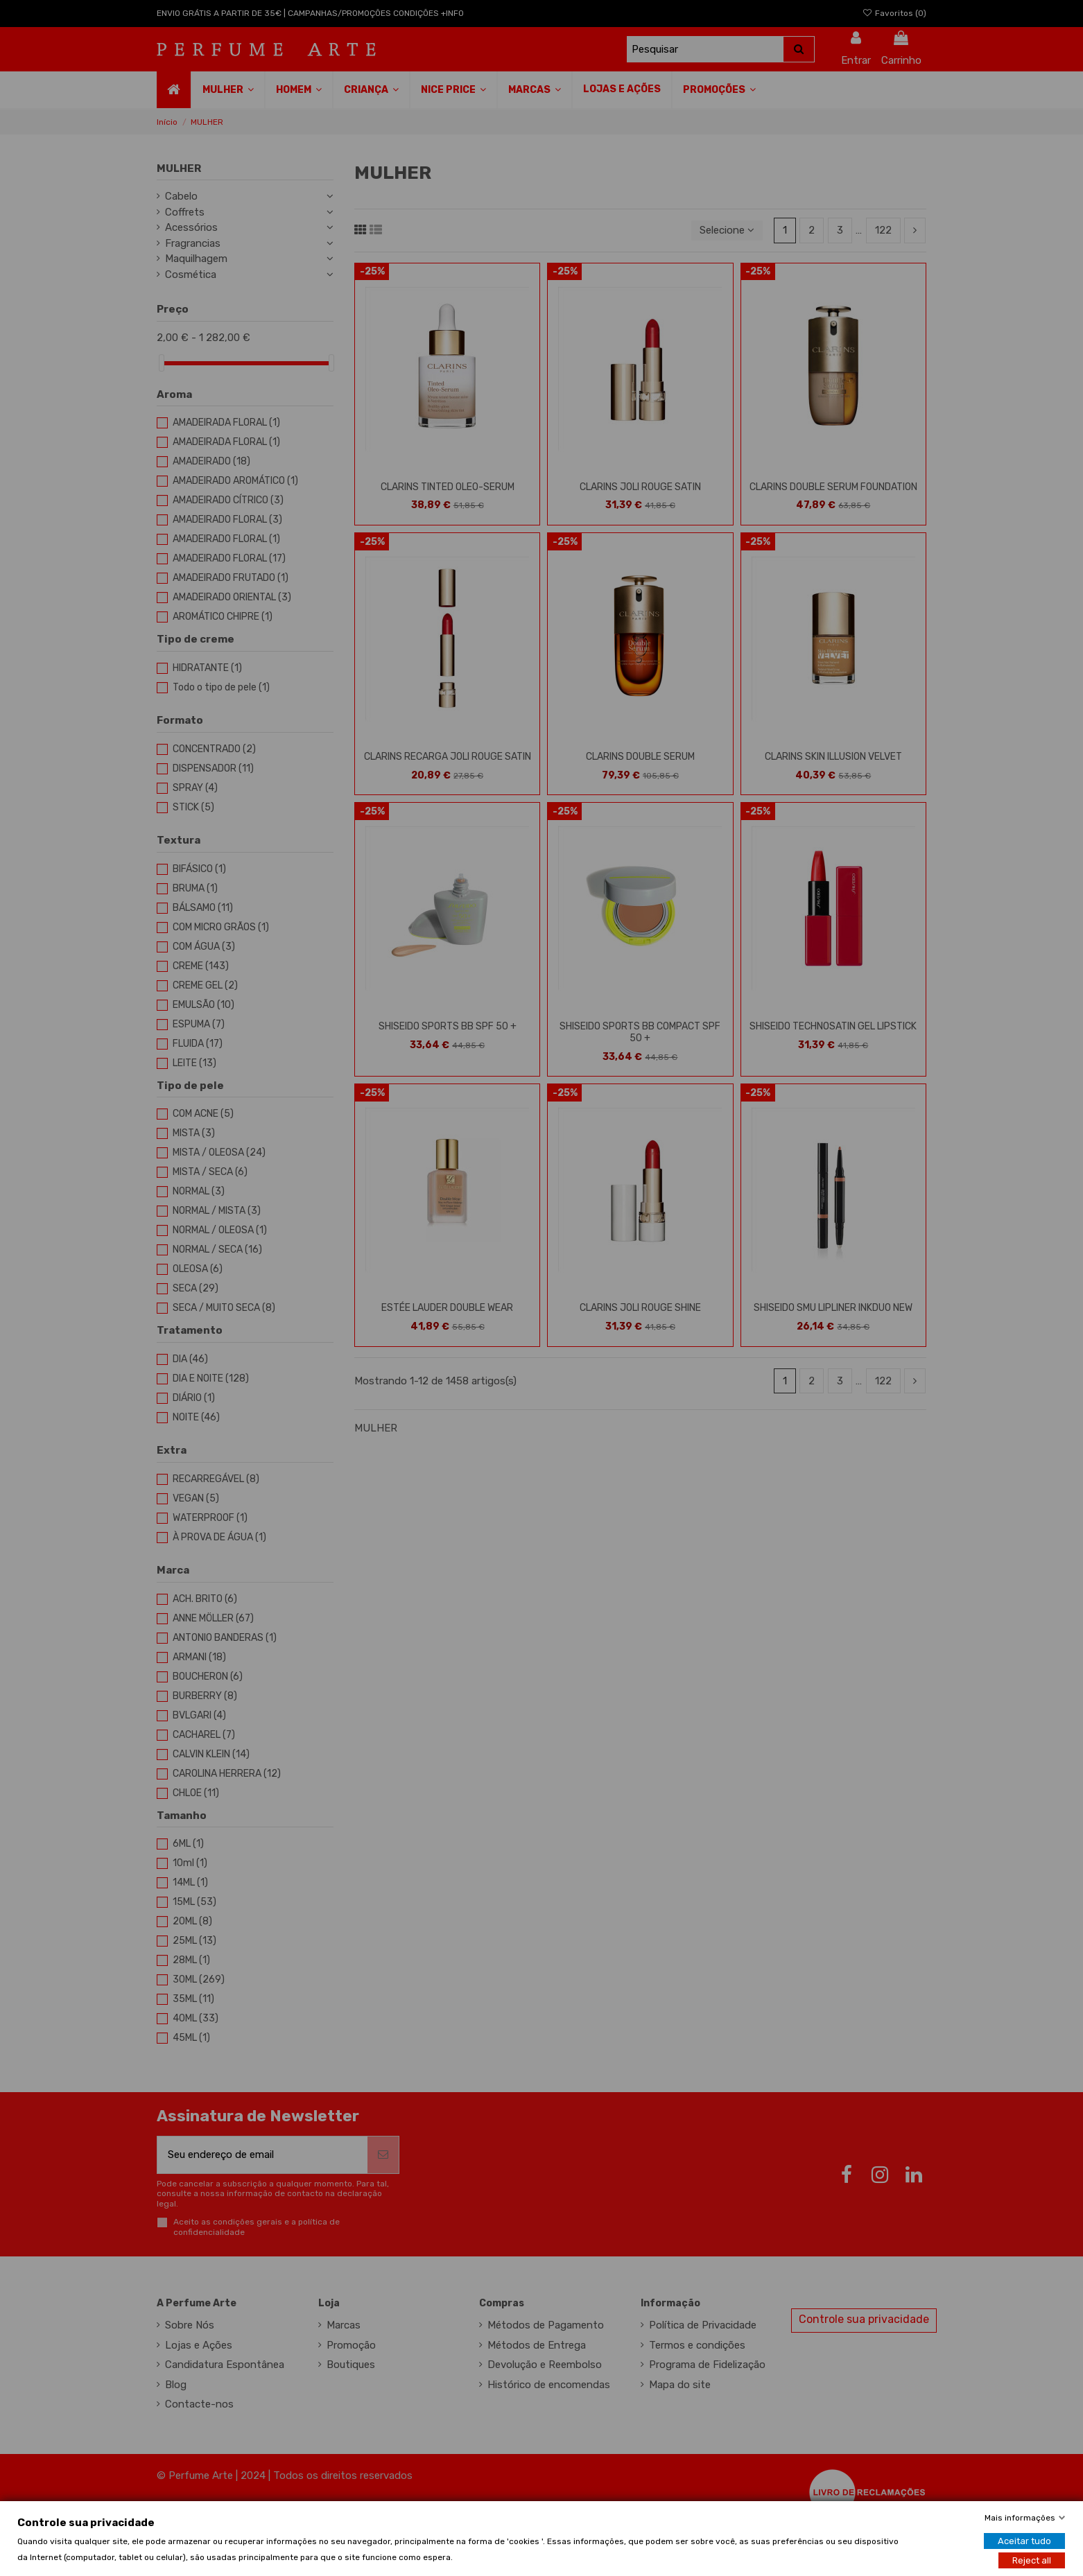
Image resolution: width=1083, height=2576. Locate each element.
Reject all (1031, 2560)
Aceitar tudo (1024, 2540)
